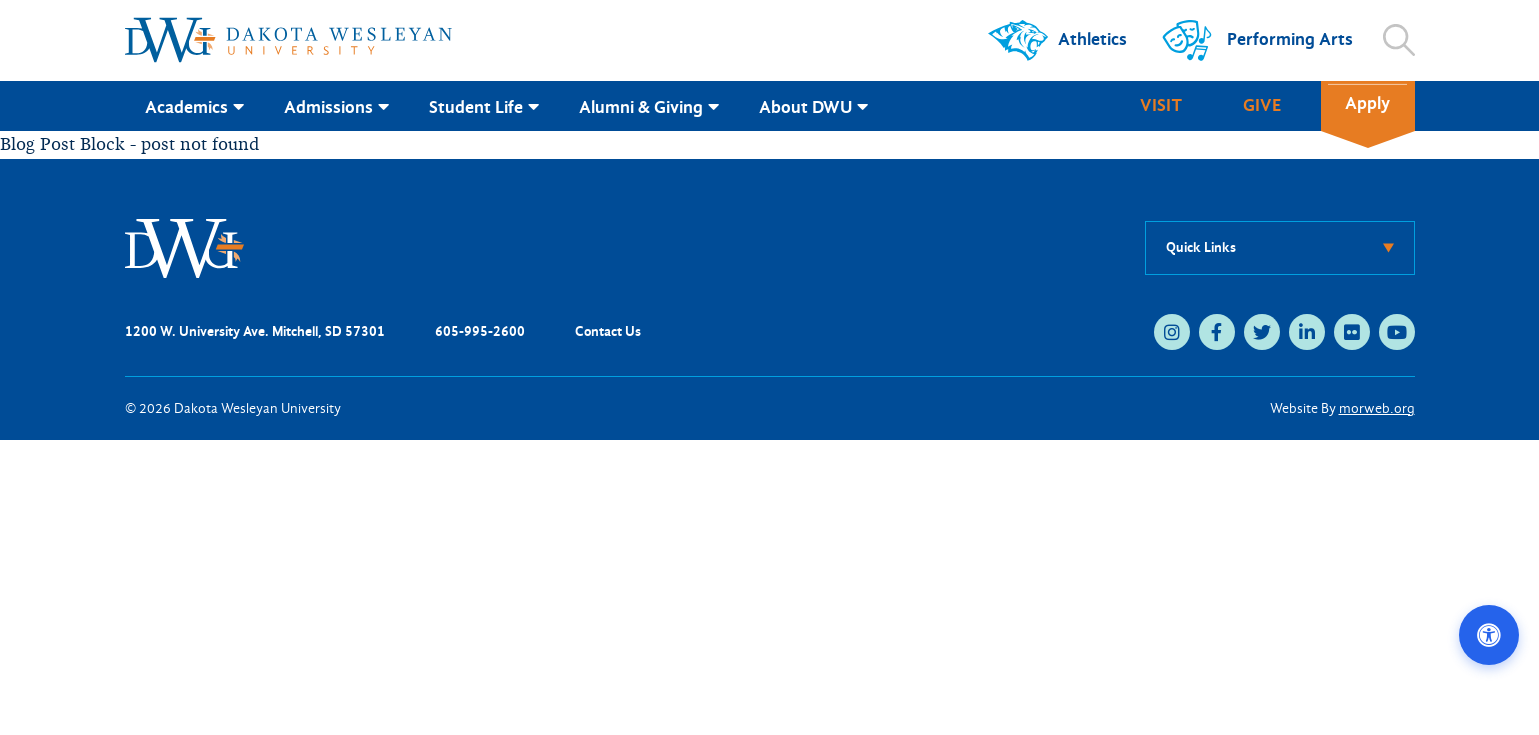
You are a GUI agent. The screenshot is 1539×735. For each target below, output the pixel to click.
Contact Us (608, 331)
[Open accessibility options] (1489, 635)
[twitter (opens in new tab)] (1262, 332)
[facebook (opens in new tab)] (1217, 332)
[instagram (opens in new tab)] (1172, 332)
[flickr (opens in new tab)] (1352, 332)
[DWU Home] (185, 246)
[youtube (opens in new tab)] (1397, 332)
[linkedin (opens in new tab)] (1307, 332)
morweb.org (1377, 408)
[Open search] (1399, 40)
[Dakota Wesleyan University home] (288, 40)
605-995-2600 (480, 331)
